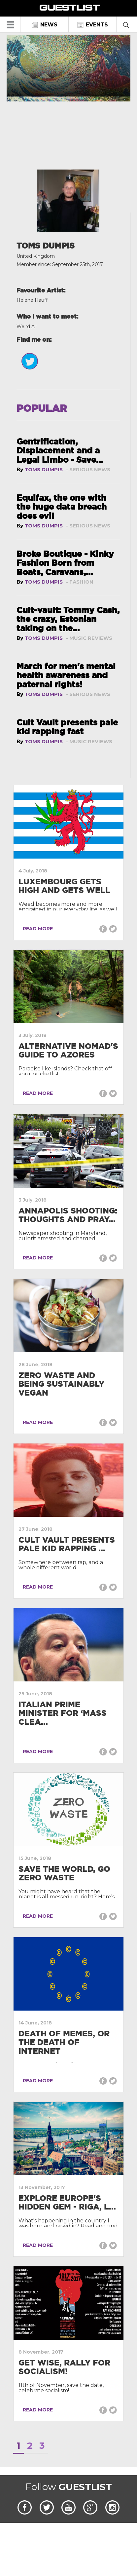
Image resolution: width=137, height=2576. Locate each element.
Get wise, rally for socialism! (64, 2367)
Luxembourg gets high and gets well (64, 886)
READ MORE (36, 929)
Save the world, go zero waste (64, 1873)
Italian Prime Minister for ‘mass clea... (62, 1713)
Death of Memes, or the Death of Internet (64, 2042)
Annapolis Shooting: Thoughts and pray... (67, 1215)
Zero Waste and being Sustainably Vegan (61, 1384)
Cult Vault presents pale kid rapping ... (66, 1544)
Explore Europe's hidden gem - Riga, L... (67, 2202)
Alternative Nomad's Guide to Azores (68, 1050)
